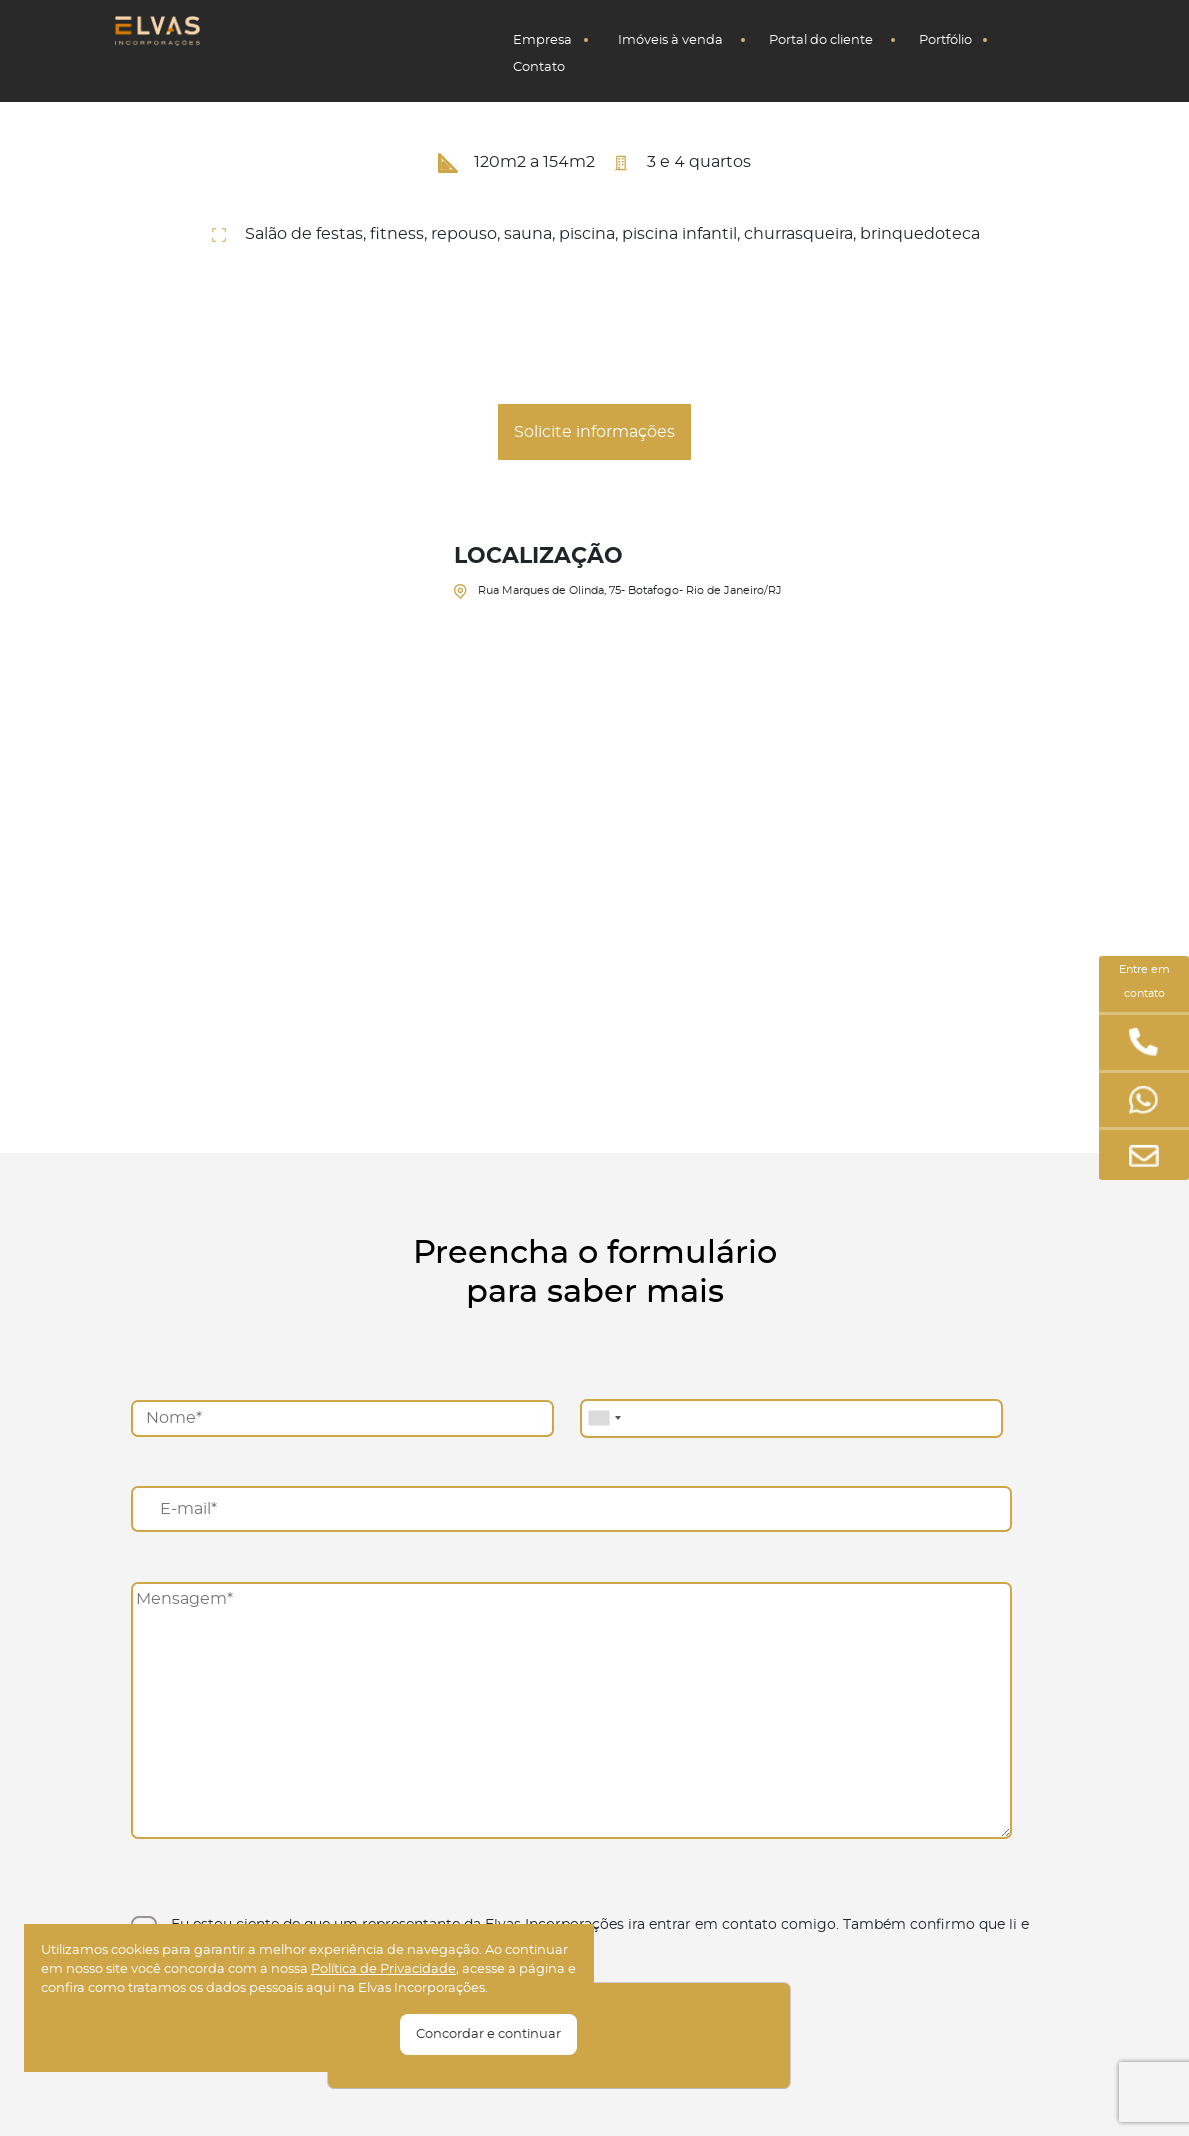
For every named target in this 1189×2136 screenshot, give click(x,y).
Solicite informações (594, 432)
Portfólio (945, 40)
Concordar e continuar (488, 2034)
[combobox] (604, 1418)
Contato (539, 67)
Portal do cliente (821, 40)
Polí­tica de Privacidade (383, 1969)
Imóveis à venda (670, 40)
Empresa (542, 40)
